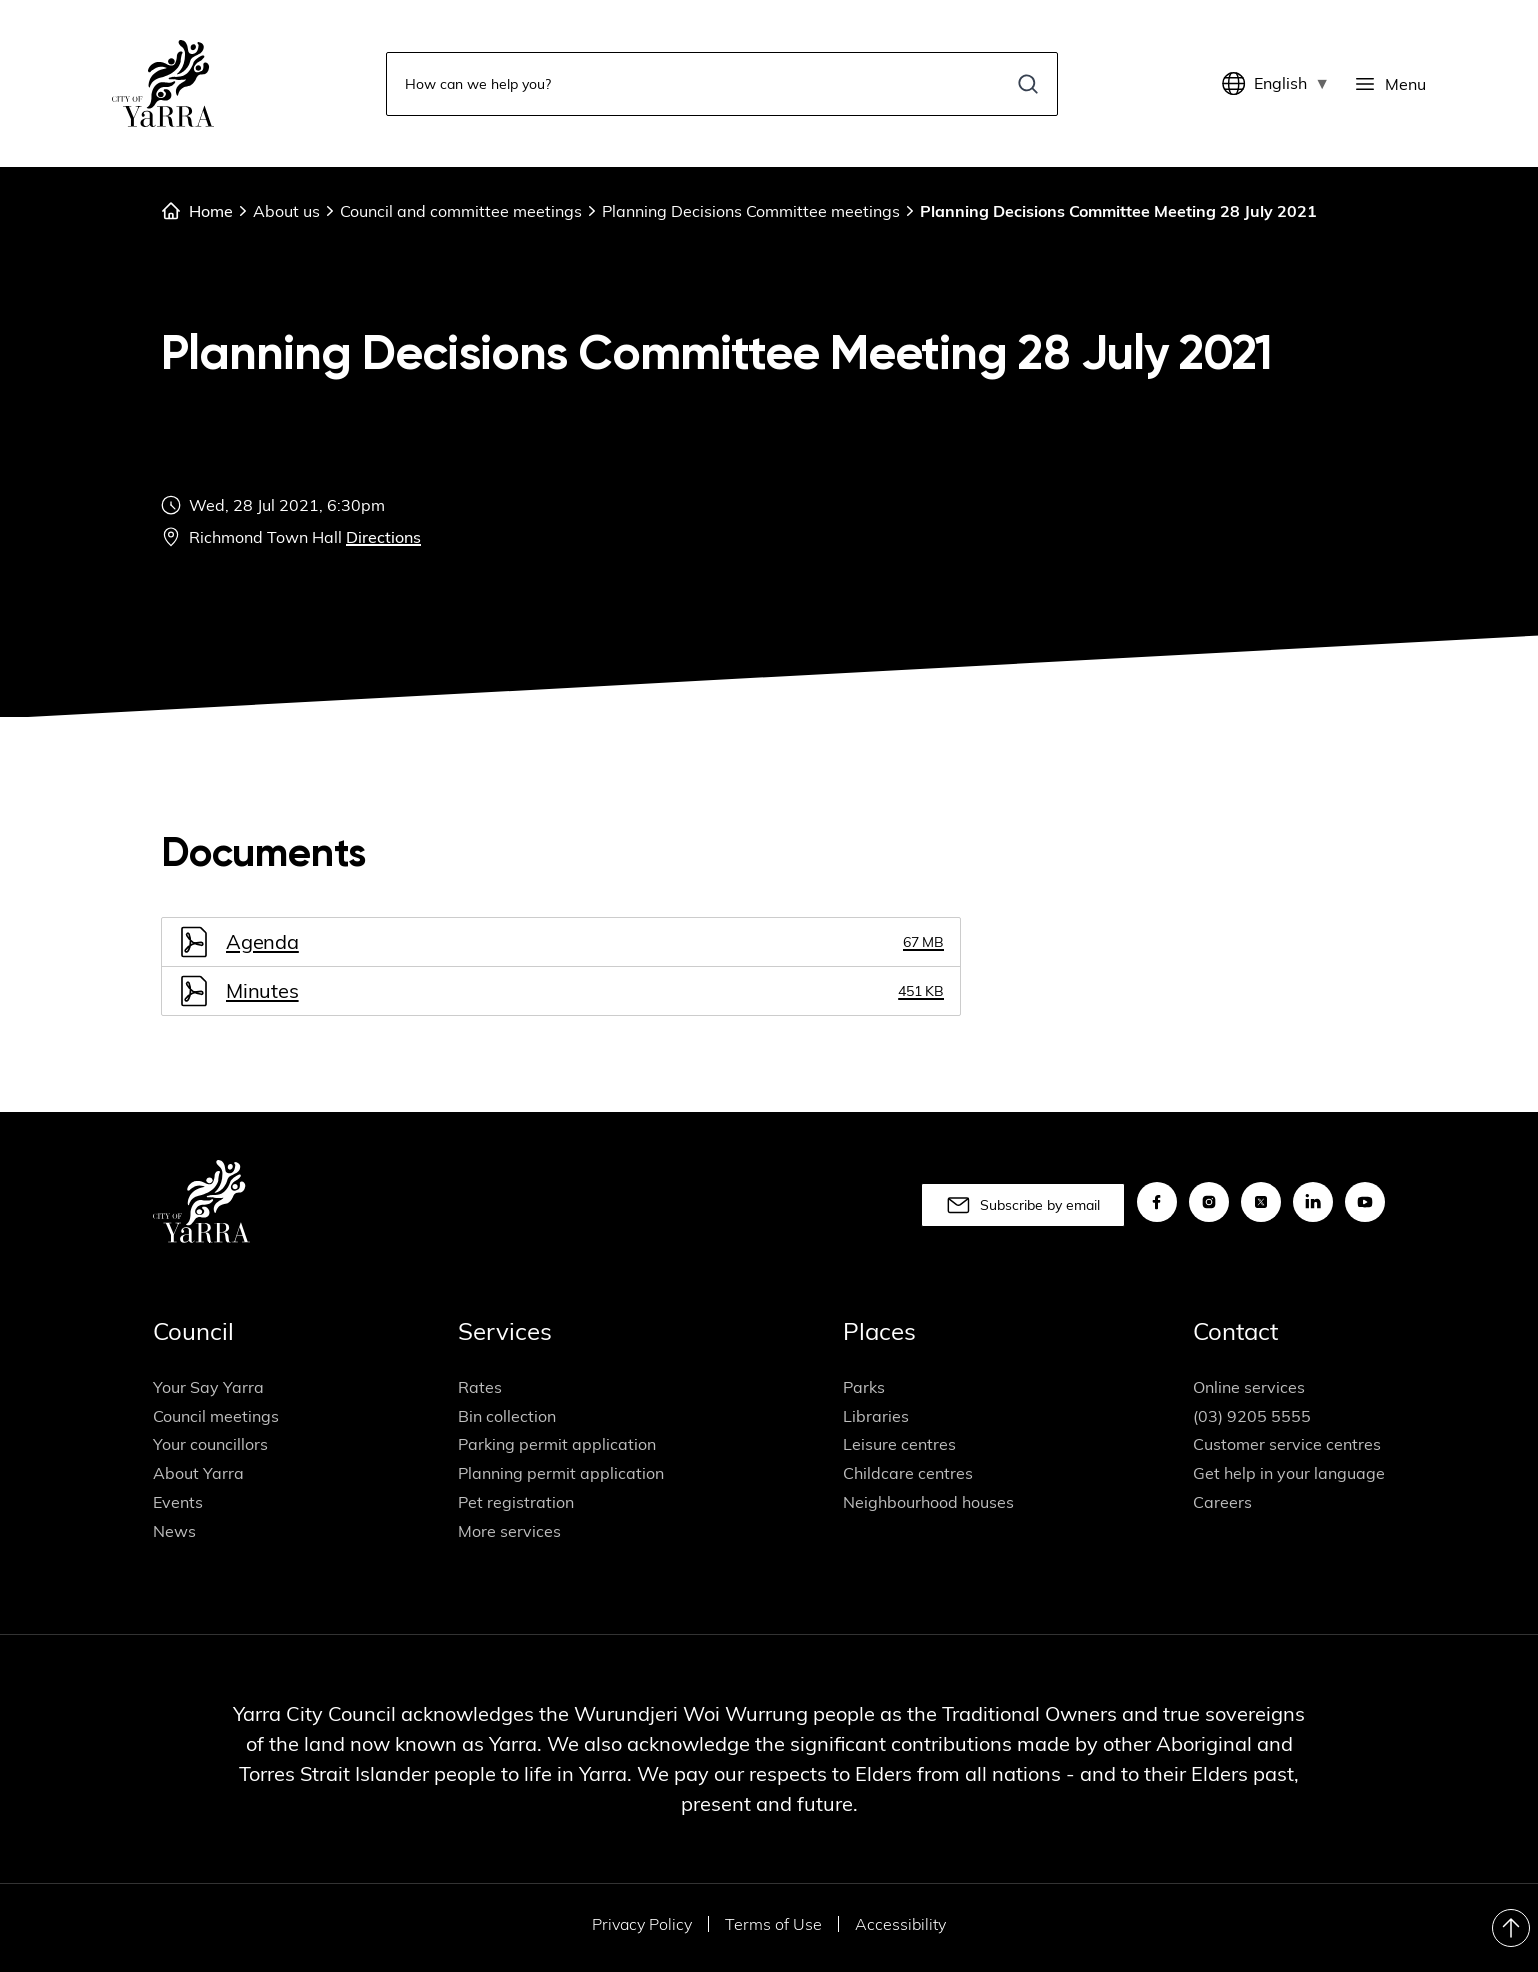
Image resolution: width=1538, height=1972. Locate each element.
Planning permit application (561, 1474)
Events (178, 1502)
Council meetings (216, 1416)
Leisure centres (899, 1445)
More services (509, 1531)
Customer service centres (1287, 1445)
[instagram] (1209, 1203)
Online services (1249, 1387)
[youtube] (1365, 1203)
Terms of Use (773, 1924)
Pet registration (516, 1502)
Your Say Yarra (208, 1387)
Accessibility (900, 1924)
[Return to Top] (1511, 1928)
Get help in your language (1289, 1474)
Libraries (876, 1416)
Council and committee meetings (461, 211)
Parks (864, 1387)
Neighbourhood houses (928, 1502)
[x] (1261, 1203)
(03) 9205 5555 (1252, 1416)
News (174, 1531)
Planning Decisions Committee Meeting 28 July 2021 (1118, 211)
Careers (1222, 1502)
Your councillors (210, 1445)
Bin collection (507, 1416)
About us (286, 211)
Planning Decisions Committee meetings (751, 211)
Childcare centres (908, 1474)
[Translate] (1238, 84)
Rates (480, 1387)
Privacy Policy (642, 1924)
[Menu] (1389, 84)
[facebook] (1157, 1203)
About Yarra (198, 1474)
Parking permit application (557, 1445)
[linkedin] (1313, 1203)
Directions (383, 537)
